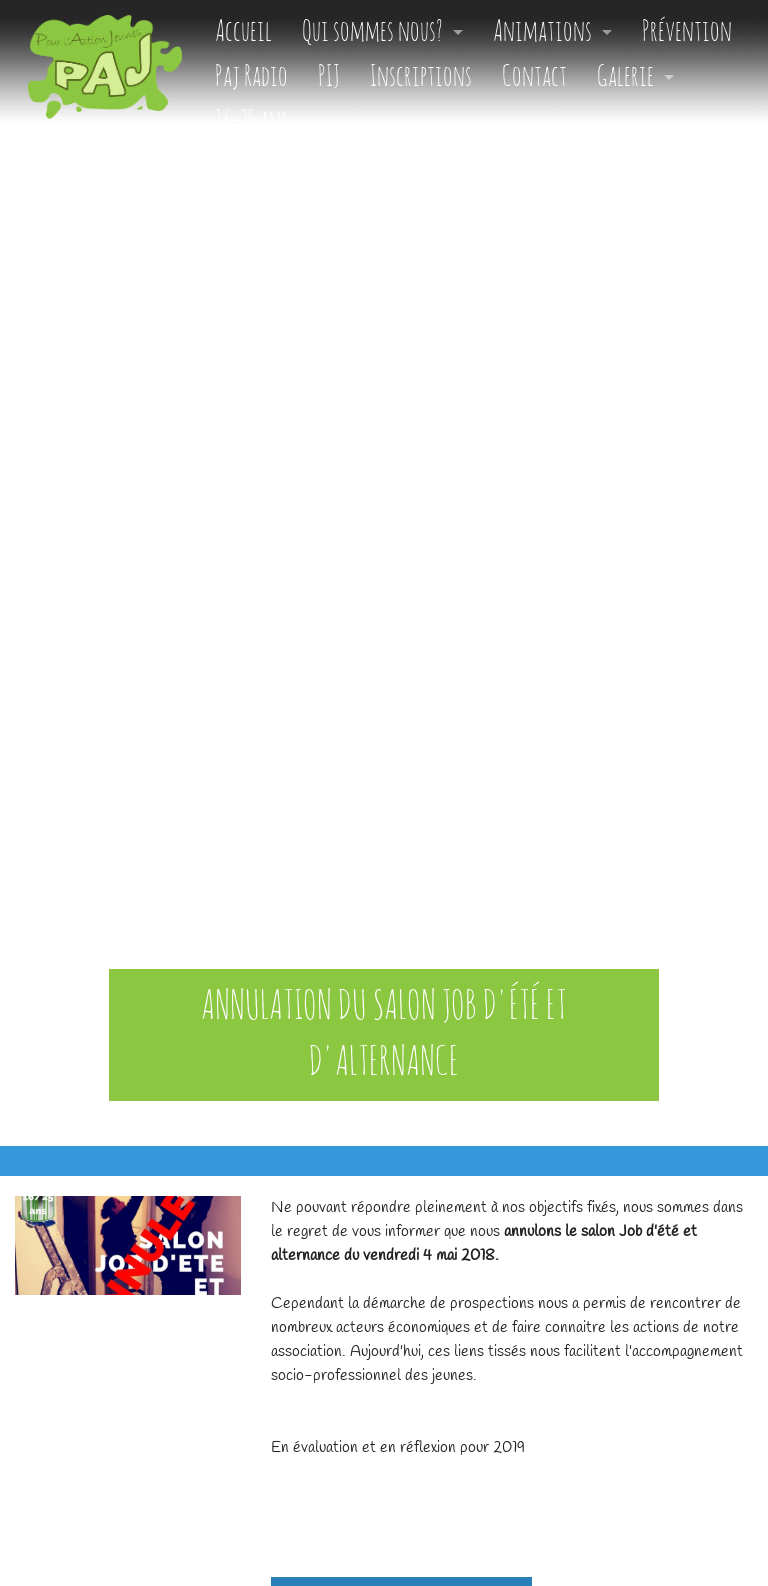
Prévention (687, 32)
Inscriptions (421, 77)
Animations (542, 32)
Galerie (625, 77)
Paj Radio (251, 77)
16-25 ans (251, 122)
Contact (534, 77)
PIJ (329, 77)
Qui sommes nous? (372, 32)
